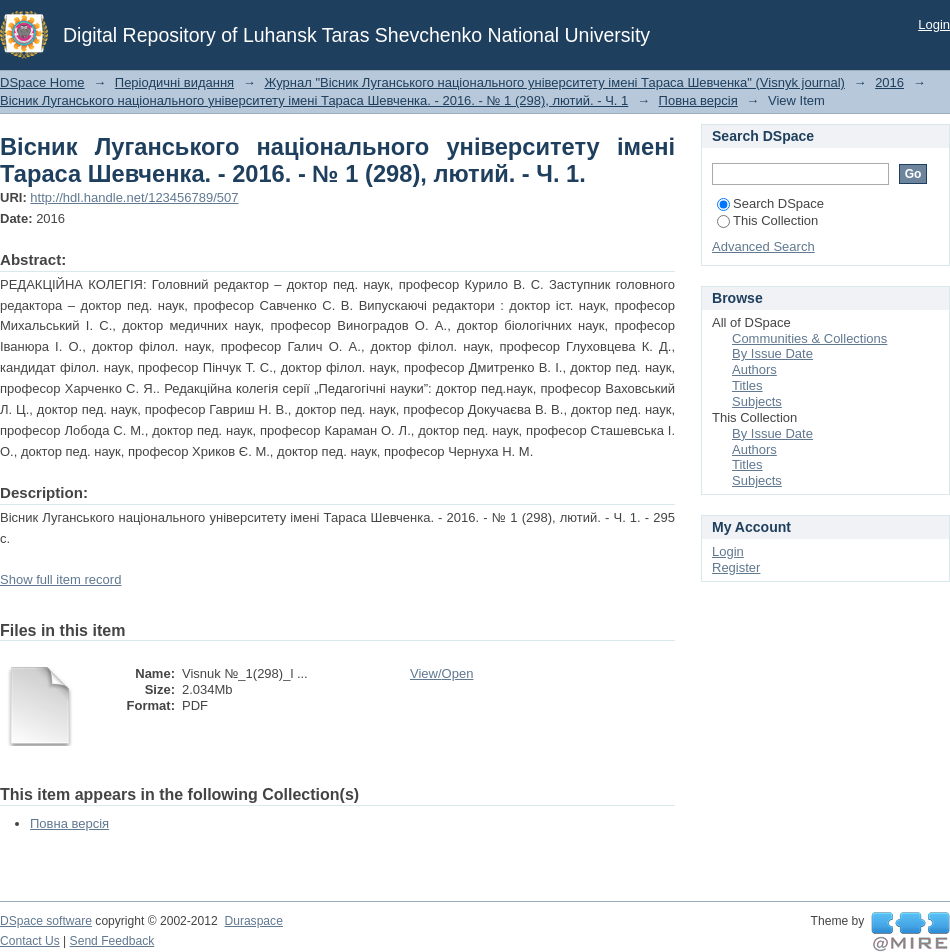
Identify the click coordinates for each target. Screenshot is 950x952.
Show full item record (60, 579)
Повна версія (698, 100)
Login (934, 24)
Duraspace (253, 921)
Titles (747, 385)
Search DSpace (770, 203)
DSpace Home (42, 82)
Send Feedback (112, 941)
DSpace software (46, 921)
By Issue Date (772, 353)
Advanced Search (763, 246)
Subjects (757, 401)
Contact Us (30, 941)
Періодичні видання (174, 82)
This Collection (767, 220)
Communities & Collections (809, 338)
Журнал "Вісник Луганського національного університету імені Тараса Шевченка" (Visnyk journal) (554, 82)
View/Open (441, 673)
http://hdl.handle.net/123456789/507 (134, 197)
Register (736, 567)
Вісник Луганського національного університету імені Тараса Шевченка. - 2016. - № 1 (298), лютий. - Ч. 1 (314, 100)
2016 (889, 82)
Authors (754, 369)
